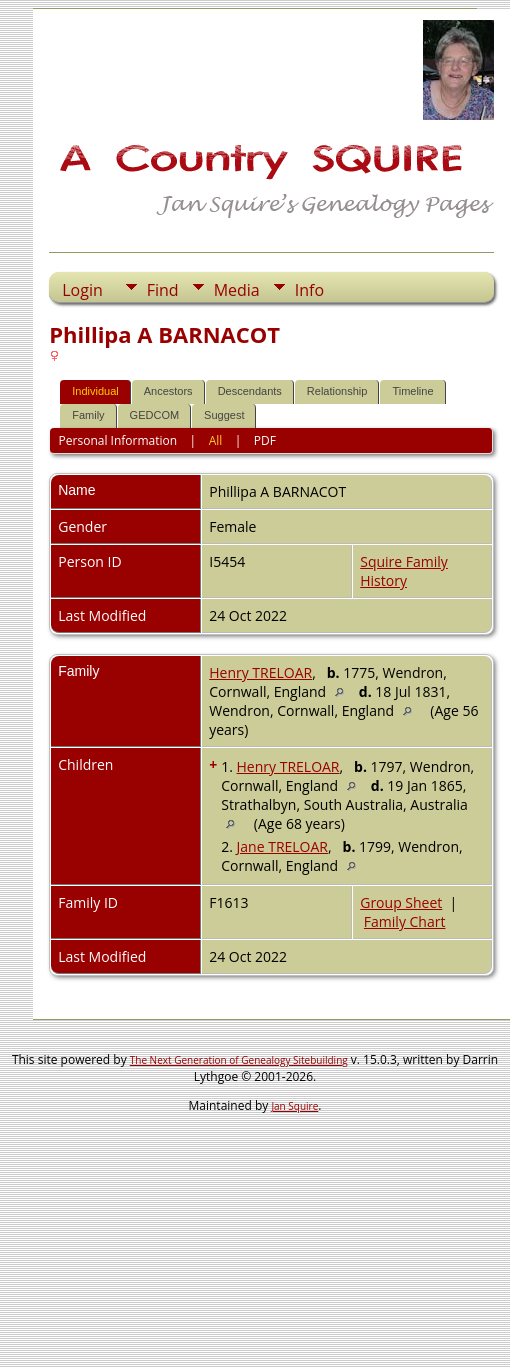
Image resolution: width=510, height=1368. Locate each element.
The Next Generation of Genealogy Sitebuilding (239, 1060)
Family (88, 415)
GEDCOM (155, 415)
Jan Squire (294, 1106)
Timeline (412, 391)
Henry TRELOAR (260, 672)
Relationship (337, 391)
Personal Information (118, 440)
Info (309, 290)
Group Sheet (401, 902)
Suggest (224, 415)
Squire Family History (404, 571)
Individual (95, 391)
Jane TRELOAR (282, 846)
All (216, 440)
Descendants (250, 391)
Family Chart (405, 921)
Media (237, 290)
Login (82, 290)
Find (163, 290)
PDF (265, 440)
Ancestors (168, 391)
